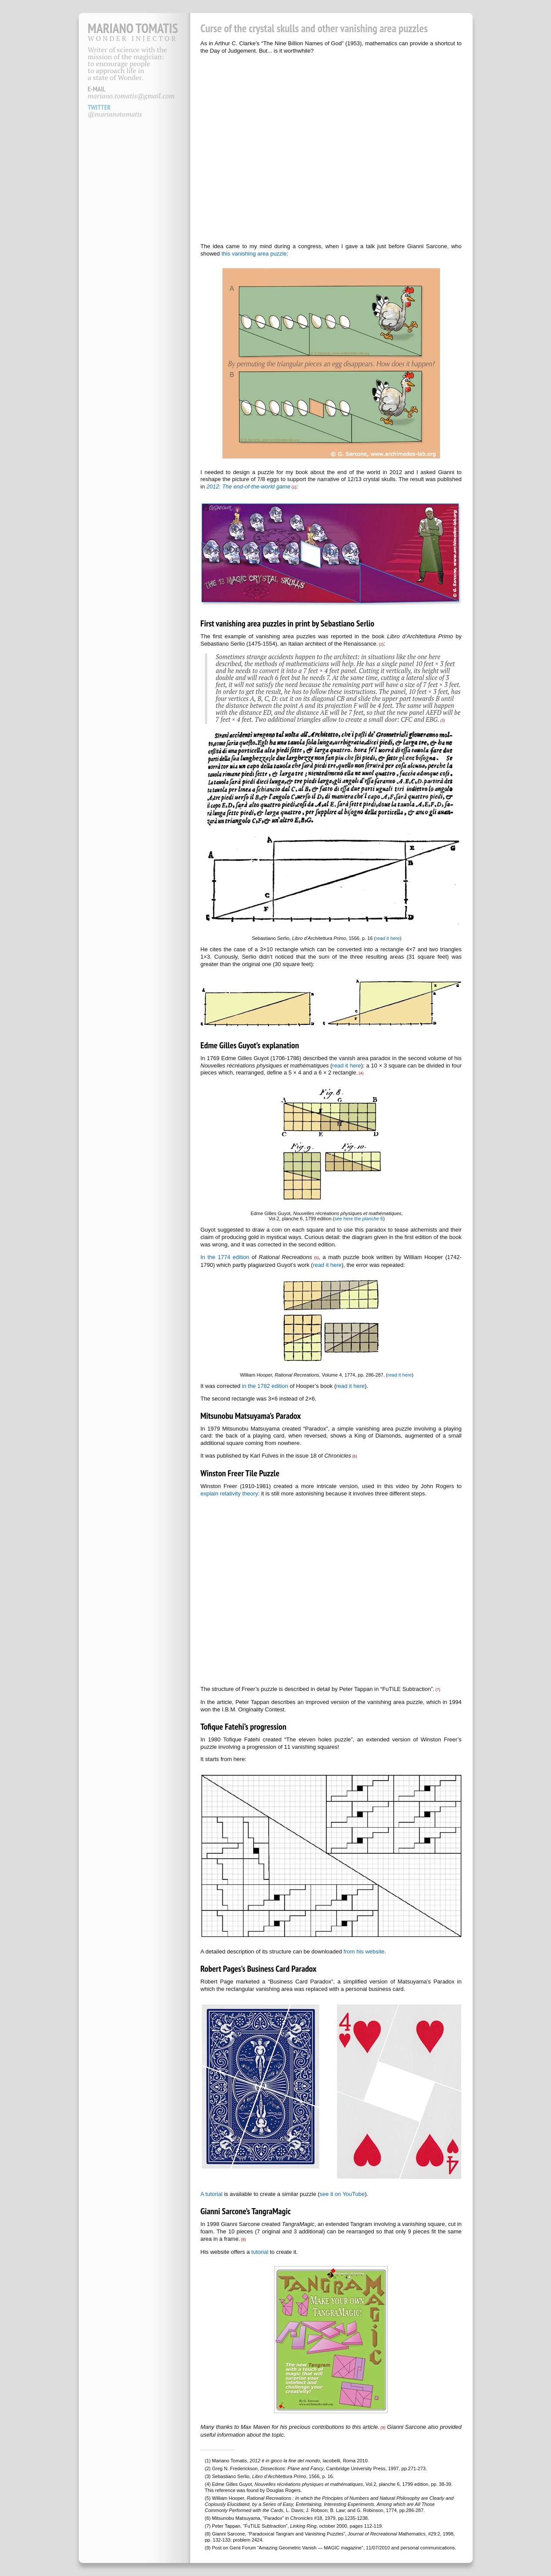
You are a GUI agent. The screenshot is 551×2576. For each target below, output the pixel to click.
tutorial (259, 2252)
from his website (363, 1951)
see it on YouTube (342, 2194)
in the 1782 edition (265, 1386)
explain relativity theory (229, 1493)
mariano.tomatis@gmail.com (131, 96)
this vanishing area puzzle (254, 253)
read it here (388, 938)
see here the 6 (358, 1218)
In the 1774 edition (225, 1257)
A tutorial (212, 2194)
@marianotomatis (115, 114)
